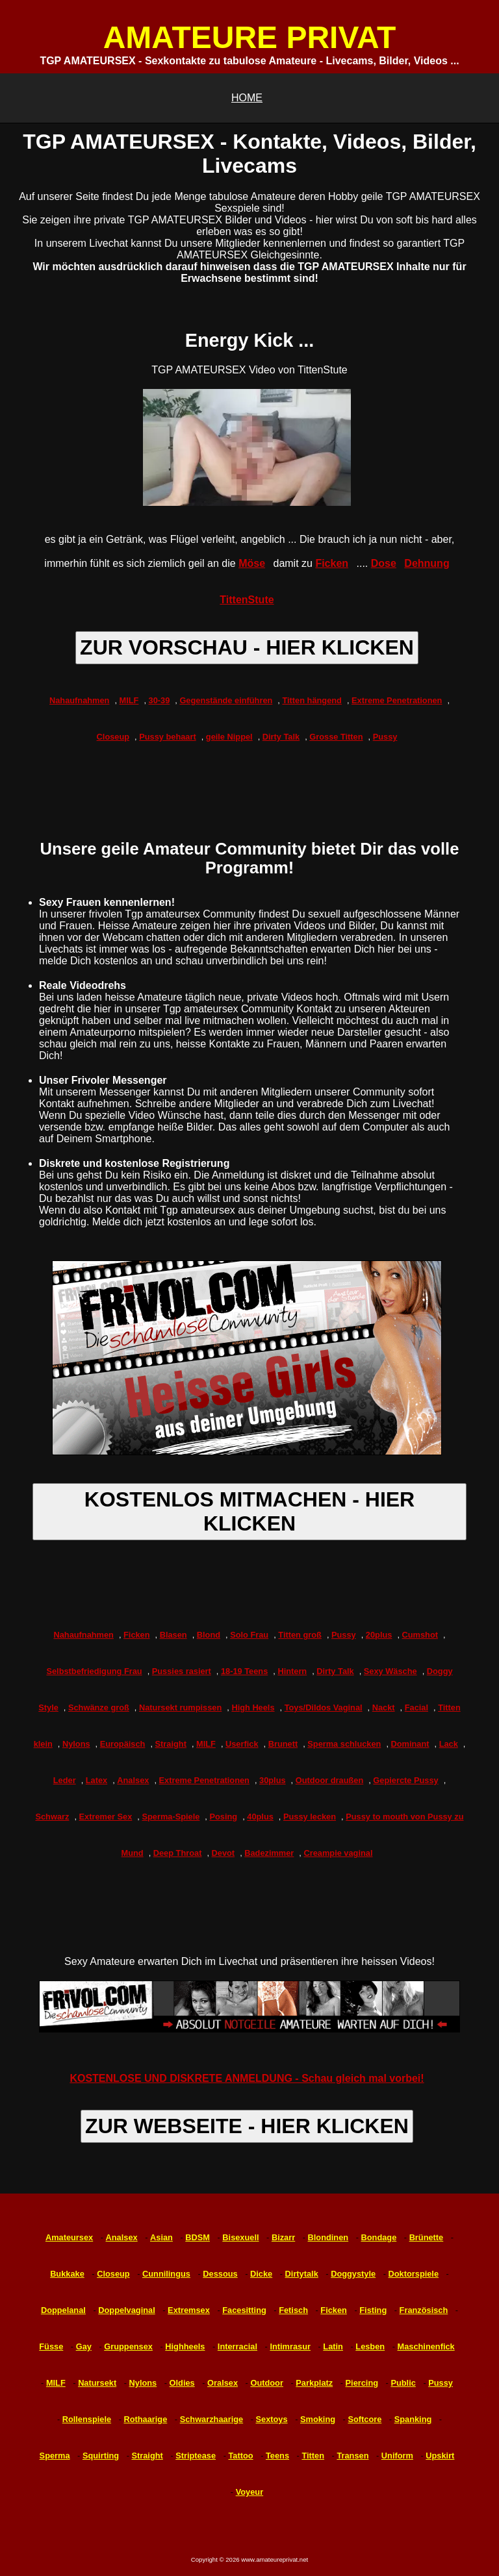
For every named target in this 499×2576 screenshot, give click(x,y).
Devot (223, 1853)
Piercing (362, 2383)
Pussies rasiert (181, 1671)
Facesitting (244, 2310)
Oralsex (222, 2383)
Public (402, 2383)
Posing (223, 1816)
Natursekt (97, 2383)
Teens (277, 2455)
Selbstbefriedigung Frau (94, 1671)
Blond (208, 1635)
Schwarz (52, 1816)
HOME (246, 97)
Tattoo (240, 2455)
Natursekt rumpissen (180, 1707)
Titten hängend (311, 700)
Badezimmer (269, 1853)
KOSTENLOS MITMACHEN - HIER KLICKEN (249, 1511)
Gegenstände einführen (225, 700)
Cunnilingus (166, 2274)
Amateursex (69, 2237)
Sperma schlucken (344, 1744)
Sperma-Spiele (170, 1816)
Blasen (173, 1635)
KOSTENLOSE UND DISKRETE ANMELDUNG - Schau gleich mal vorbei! (247, 2078)
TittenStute (247, 599)
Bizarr (283, 2237)
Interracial (237, 2346)
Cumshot (420, 1635)
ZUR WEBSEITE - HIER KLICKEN (247, 2126)
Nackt (383, 1707)
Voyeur (249, 2492)
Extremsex (189, 2310)
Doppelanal (63, 2310)
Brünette (426, 2237)
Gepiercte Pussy (405, 1780)
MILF (129, 700)
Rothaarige (145, 2419)
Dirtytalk (301, 2274)
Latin (333, 2346)
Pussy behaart (167, 737)
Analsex (133, 1780)
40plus (260, 1816)
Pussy (385, 737)
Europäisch (123, 1744)
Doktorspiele (414, 2274)
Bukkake (67, 2274)
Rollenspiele (86, 2419)
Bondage (379, 2237)
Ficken (331, 563)
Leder (64, 1780)
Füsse (51, 2346)
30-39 (159, 700)
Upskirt (440, 2455)
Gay (84, 2346)
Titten (312, 2455)
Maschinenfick (426, 2346)
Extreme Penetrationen (397, 700)
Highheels (185, 2346)
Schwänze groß (98, 1707)
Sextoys (272, 2419)
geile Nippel (229, 737)
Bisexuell (240, 2237)
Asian (161, 2237)
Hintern (292, 1671)
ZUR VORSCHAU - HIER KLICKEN (247, 647)
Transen (352, 2455)
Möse (251, 563)
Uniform (397, 2455)
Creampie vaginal (337, 1853)
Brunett (283, 1744)
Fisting (373, 2310)
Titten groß (300, 1635)
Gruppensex (128, 2346)
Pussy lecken (309, 1816)
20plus (379, 1635)
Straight (170, 1744)
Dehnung (426, 563)
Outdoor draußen (330, 1780)
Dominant (410, 1744)
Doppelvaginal (126, 2310)
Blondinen (328, 2237)
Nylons (76, 1744)
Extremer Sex (106, 1816)
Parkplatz (314, 2383)
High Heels (252, 1707)
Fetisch (293, 2310)
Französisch (424, 2310)
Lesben (370, 2346)
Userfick (242, 1744)
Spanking (413, 2419)
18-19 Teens (244, 1671)
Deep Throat (177, 1853)
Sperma (55, 2455)
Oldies (182, 2383)
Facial (416, 1707)
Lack (448, 1744)
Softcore (364, 2419)
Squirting (101, 2455)
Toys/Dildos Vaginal (324, 1707)
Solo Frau (249, 1635)
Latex (96, 1780)
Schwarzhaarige (211, 2419)
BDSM (197, 2237)
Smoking (317, 2419)
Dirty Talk (281, 737)
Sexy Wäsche (390, 1671)
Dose (383, 563)
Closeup (113, 737)
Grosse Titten (336, 737)
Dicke (261, 2274)
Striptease (195, 2455)
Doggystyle (353, 2274)
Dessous (220, 2274)
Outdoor (266, 2383)
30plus (272, 1780)
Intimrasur (290, 2346)
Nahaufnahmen (79, 700)
